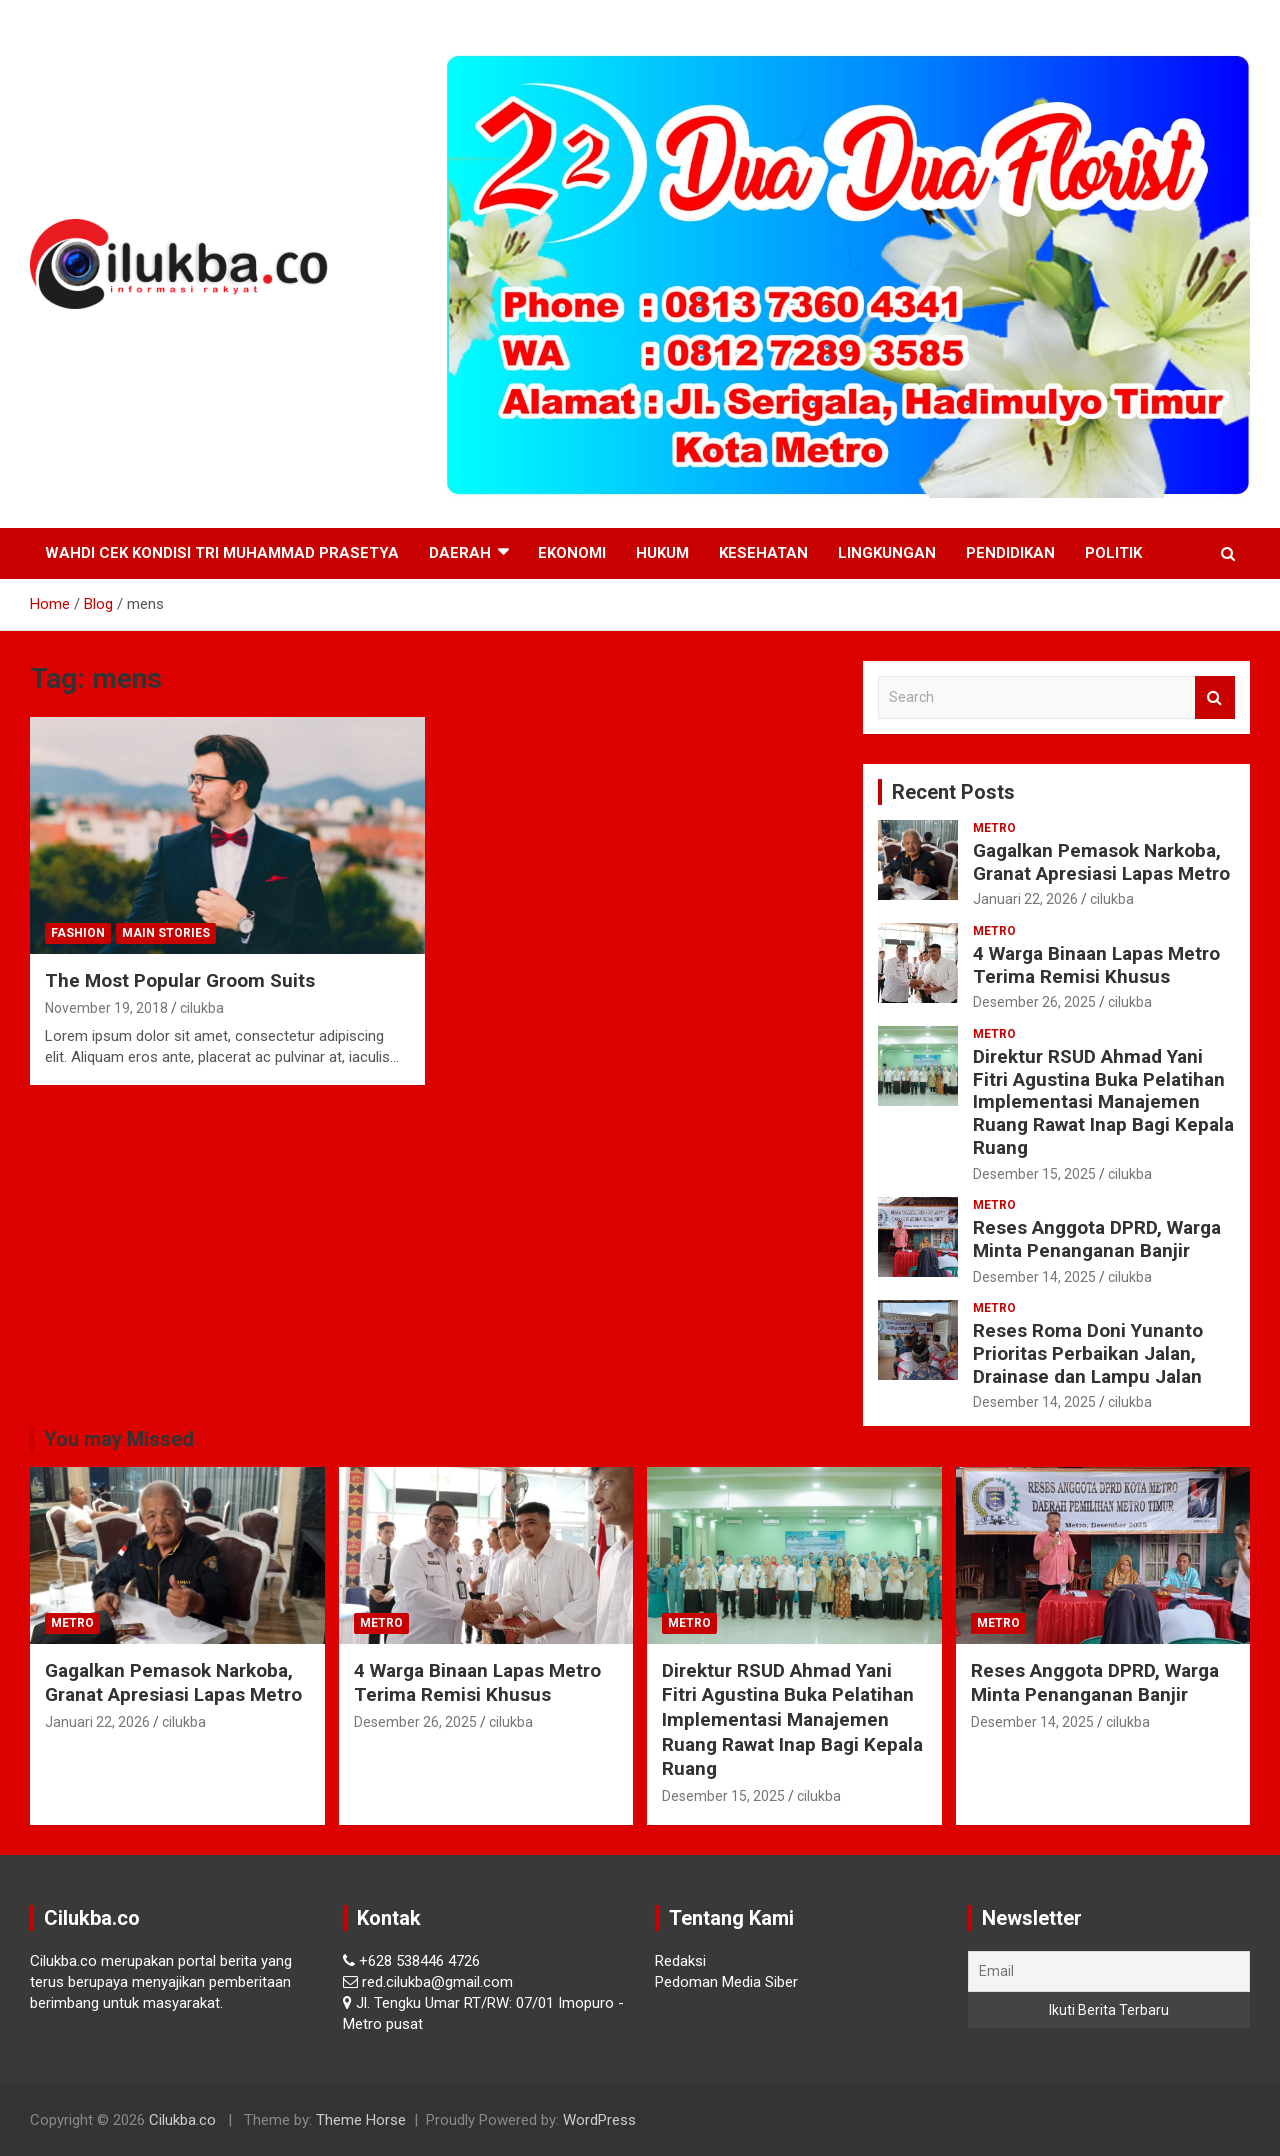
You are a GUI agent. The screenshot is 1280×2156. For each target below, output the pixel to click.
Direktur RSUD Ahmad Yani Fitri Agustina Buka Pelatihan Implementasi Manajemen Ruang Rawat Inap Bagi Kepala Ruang (1103, 1102)
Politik (1113, 553)
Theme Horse (361, 2120)
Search (1215, 697)
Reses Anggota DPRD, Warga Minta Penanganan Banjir (1097, 1239)
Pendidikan (1010, 553)
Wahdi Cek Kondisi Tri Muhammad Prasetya (222, 553)
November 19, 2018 (106, 1008)
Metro (994, 828)
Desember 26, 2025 (1034, 1002)
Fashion (78, 933)
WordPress (599, 2120)
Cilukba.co (182, 2120)
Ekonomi (572, 553)
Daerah (460, 553)
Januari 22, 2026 (1025, 899)
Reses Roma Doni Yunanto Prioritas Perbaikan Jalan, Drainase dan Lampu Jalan (1088, 1353)
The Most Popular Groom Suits (180, 980)
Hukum (662, 553)
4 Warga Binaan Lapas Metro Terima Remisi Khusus (1096, 965)
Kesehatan (763, 553)
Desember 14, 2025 (1034, 1277)
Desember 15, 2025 (1034, 1174)
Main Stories (166, 933)
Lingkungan (887, 553)
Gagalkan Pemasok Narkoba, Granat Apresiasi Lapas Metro (1101, 862)
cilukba (202, 1008)
